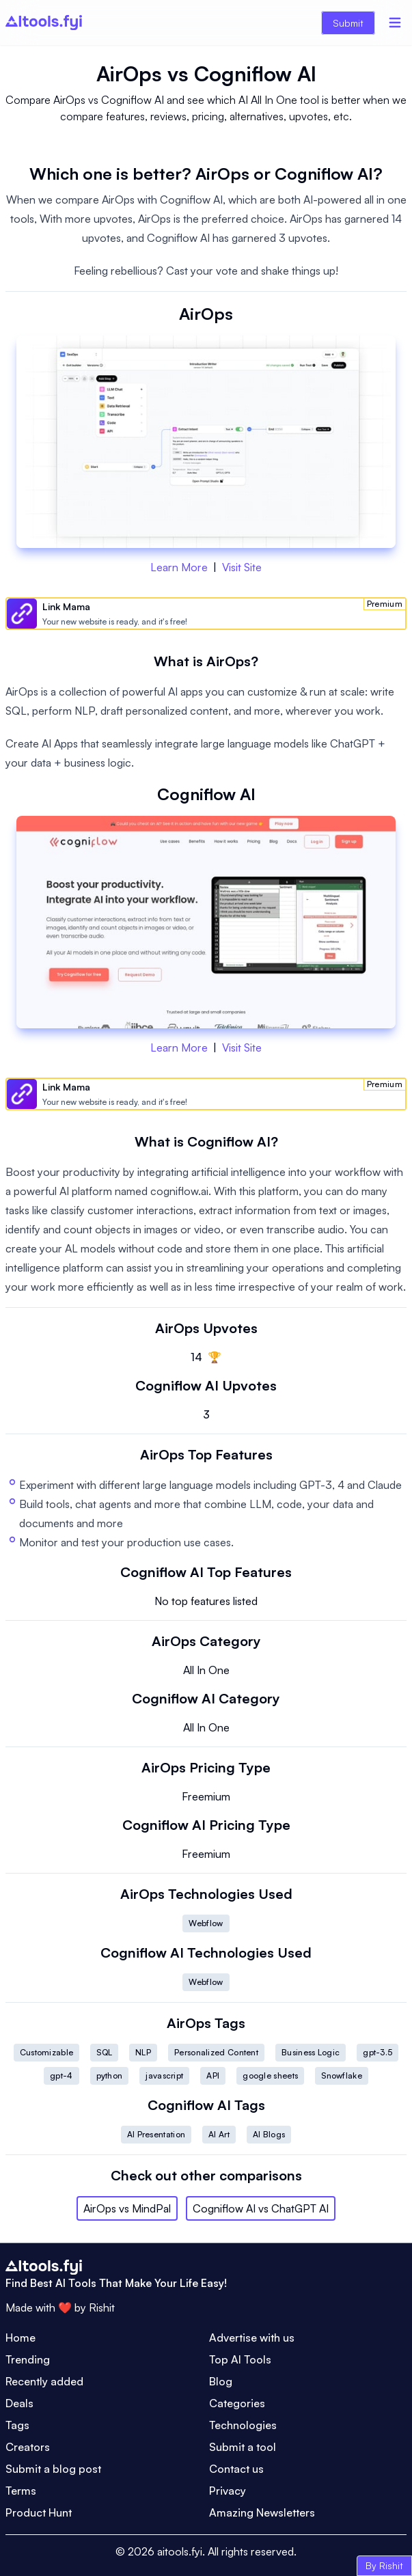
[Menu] (395, 22)
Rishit (102, 2307)
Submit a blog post (53, 2469)
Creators (27, 2447)
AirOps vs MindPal (127, 2208)
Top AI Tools (240, 2359)
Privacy (227, 2490)
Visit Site (242, 567)
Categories (237, 2403)
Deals (19, 2403)
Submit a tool (242, 2447)
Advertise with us (251, 2337)
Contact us (236, 2469)
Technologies (243, 2425)
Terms (20, 2490)
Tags (17, 2425)
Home (20, 2337)
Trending (27, 2359)
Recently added (44, 2381)
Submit (348, 23)
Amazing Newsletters (262, 2512)
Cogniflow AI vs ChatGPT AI (261, 2208)
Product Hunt (38, 2512)
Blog (220, 2381)
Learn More (179, 567)
